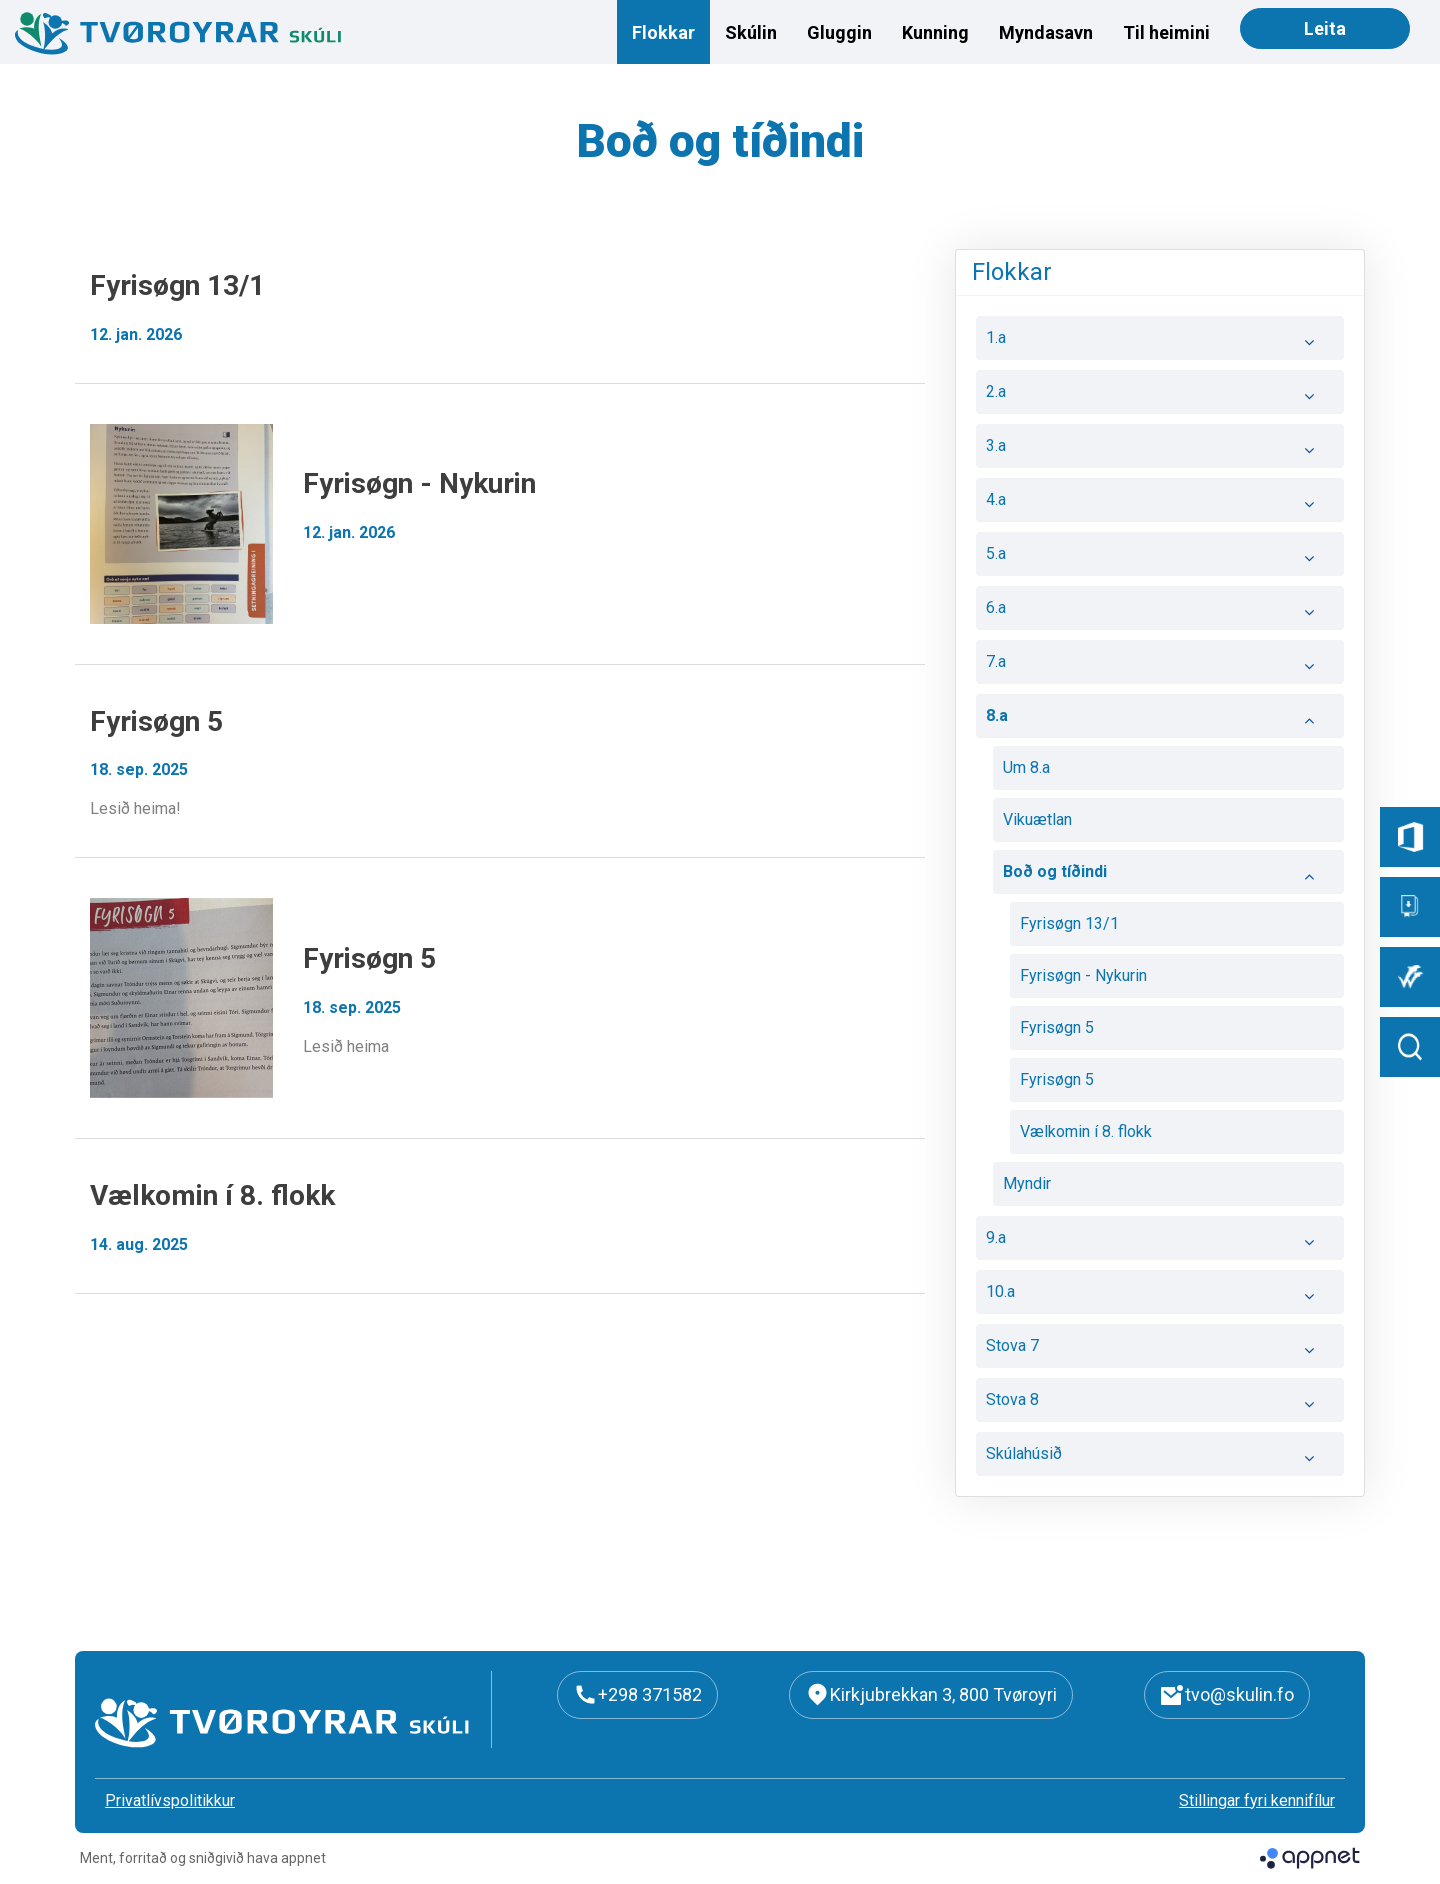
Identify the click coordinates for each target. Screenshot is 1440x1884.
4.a (1160, 505)
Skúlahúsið (1160, 1459)
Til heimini (1166, 32)
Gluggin (839, 32)
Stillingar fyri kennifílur (1257, 1800)
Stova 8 (1160, 1405)
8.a (1160, 721)
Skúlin (751, 32)
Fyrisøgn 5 (1057, 1027)
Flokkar (663, 32)
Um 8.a (1026, 767)
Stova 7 (1160, 1351)
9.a (1160, 1243)
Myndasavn (1046, 32)
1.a (1160, 343)
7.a (1160, 667)
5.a (1160, 559)
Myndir (1027, 1183)
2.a (1160, 397)
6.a (1160, 613)
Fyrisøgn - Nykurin (1083, 975)
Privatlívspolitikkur (170, 1800)
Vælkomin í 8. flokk (1086, 1131)
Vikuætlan (1037, 819)
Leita (1325, 28)
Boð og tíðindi (1168, 877)
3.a (1160, 451)
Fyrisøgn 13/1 (1069, 923)
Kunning (935, 32)
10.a (1160, 1297)
